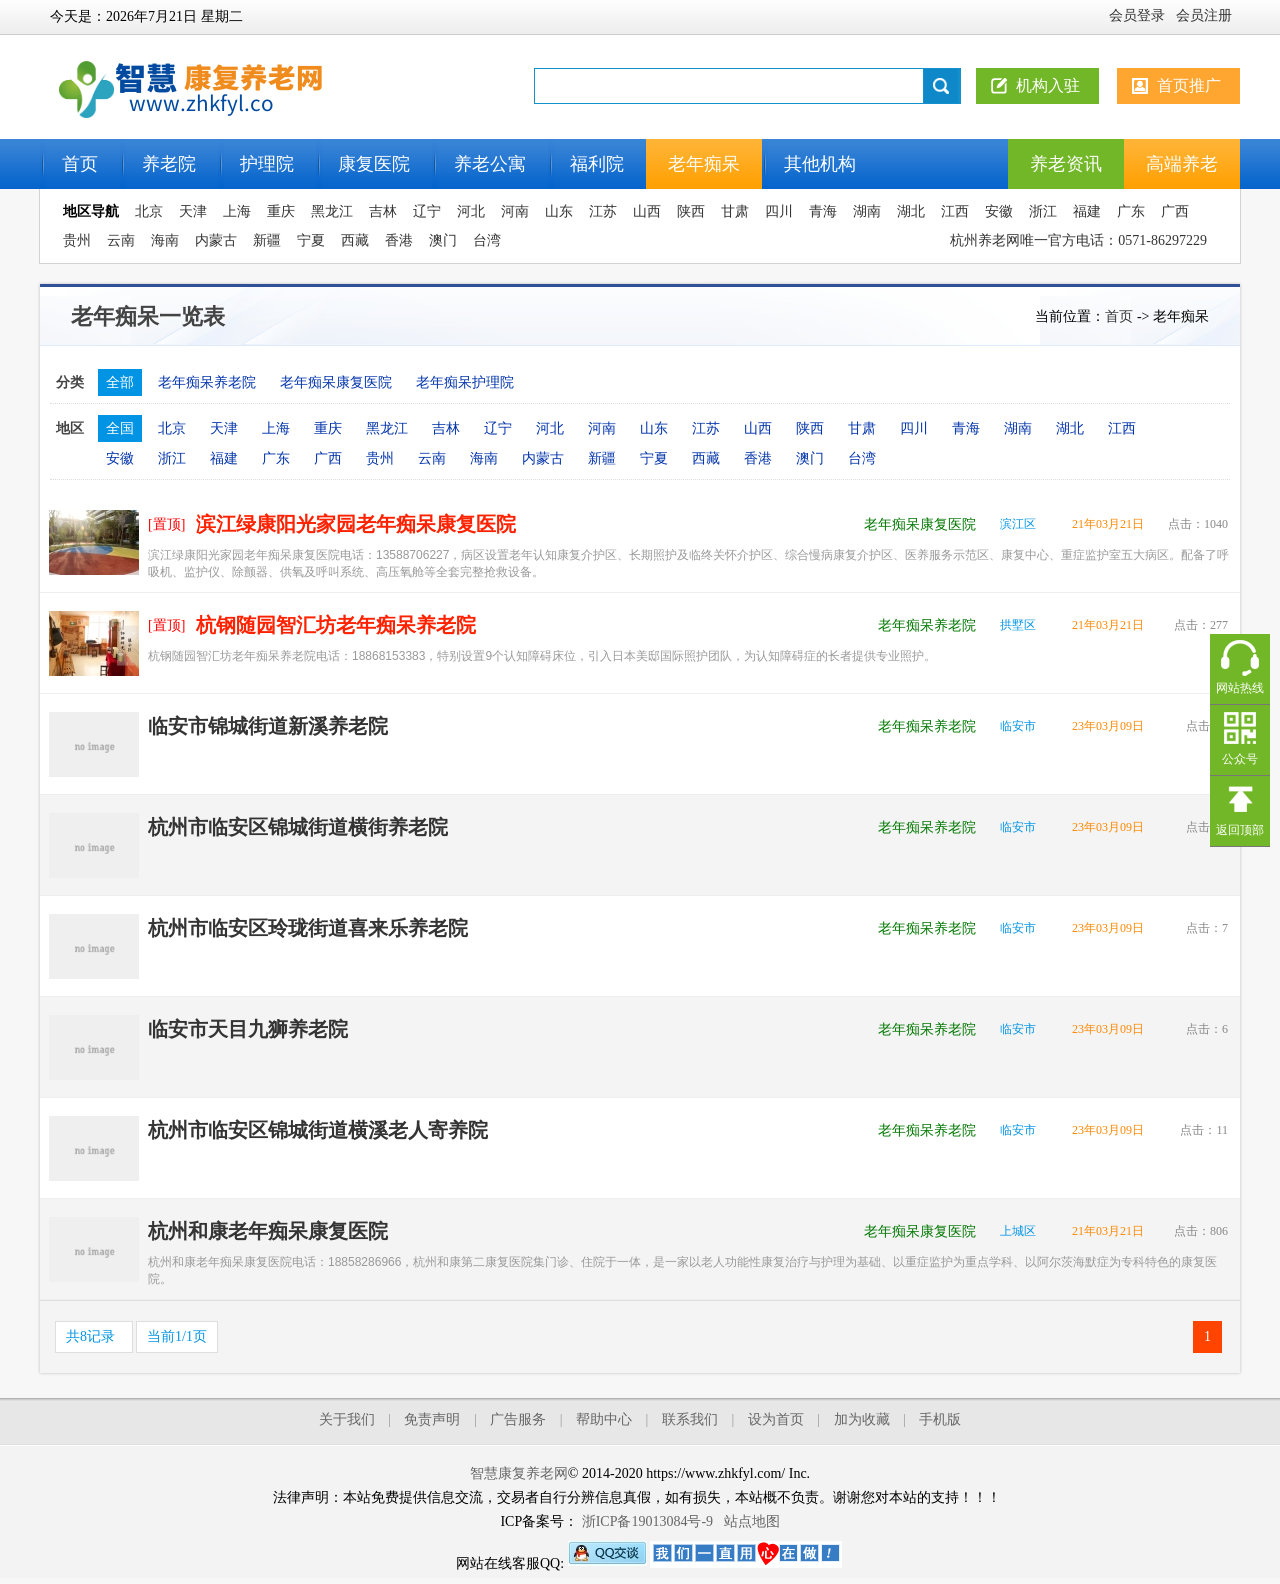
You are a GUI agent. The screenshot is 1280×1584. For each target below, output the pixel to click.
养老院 (169, 164)
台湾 (487, 240)
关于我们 (347, 1419)
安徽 (999, 211)
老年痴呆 (704, 164)
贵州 (77, 240)
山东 (559, 211)
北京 (149, 211)
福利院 (597, 164)
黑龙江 (332, 211)
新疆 (267, 240)
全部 (120, 382)
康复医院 (374, 164)
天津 (193, 211)
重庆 (281, 211)
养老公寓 (490, 164)
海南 (165, 240)
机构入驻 (1048, 85)
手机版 (940, 1419)
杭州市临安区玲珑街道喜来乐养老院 (308, 928)
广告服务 (518, 1419)
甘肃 (735, 211)
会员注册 (1204, 15)
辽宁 (427, 211)
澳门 (443, 240)
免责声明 (432, 1419)
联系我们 (690, 1419)
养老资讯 (1066, 164)
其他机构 (820, 164)
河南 (515, 211)
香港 (399, 240)
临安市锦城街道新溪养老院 (268, 726)
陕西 (691, 211)
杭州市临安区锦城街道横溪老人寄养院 (318, 1130)
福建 (1087, 211)
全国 (120, 428)
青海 (823, 211)
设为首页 (776, 1419)
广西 (1175, 211)
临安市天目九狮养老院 (248, 1029)
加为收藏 (862, 1419)
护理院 (267, 164)
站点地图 (752, 1521)
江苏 (603, 211)
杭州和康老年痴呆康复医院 (268, 1231)
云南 (121, 240)
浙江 (1043, 211)
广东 (1131, 211)
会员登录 (1137, 15)
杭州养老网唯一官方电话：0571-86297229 (1078, 240)
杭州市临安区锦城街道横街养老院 (298, 827)
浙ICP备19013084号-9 (647, 1521)
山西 (647, 211)
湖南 (867, 211)
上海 (237, 211)
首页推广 (1189, 85)
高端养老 (1182, 164)
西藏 (355, 240)
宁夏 (311, 240)
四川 (779, 211)
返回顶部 (1240, 830)
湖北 (911, 211)
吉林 (383, 211)
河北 (471, 211)
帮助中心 (604, 1419)
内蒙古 (216, 240)
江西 (955, 211)
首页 (80, 164)
